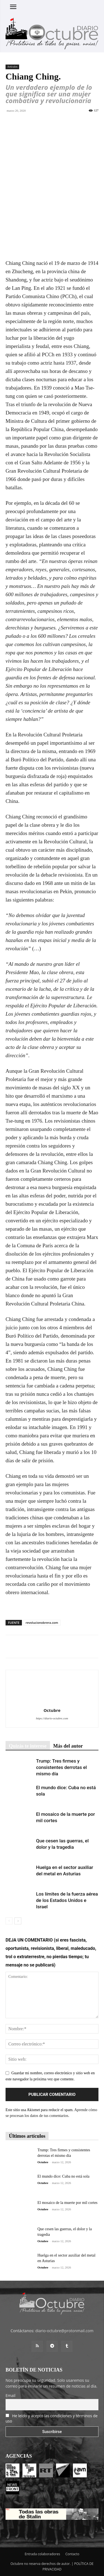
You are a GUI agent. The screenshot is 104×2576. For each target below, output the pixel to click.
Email (11, 2395)
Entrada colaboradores (42, 2554)
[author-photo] (52, 1703)
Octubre (52, 1710)
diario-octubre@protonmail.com (64, 2330)
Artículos (12, 66)
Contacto (72, 2554)
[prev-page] (9, 1920)
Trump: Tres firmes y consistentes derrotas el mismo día (61, 1767)
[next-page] (17, 1920)
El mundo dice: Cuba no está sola (63, 2176)
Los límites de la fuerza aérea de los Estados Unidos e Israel (67, 1900)
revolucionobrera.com (42, 1622)
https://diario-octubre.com (52, 1718)
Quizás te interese (28, 1746)
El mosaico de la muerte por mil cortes (67, 2203)
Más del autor (68, 1746)
